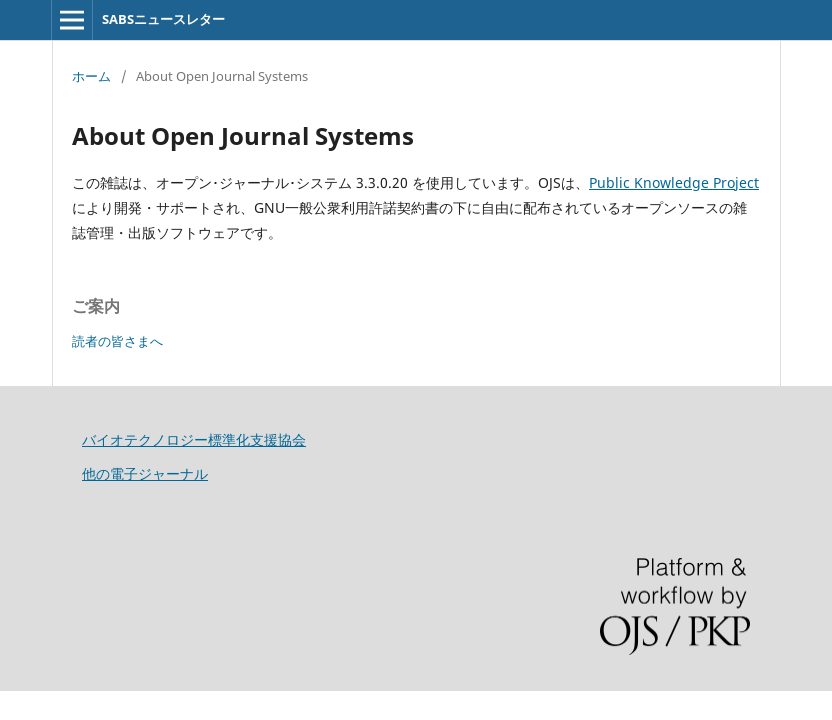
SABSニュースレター (163, 19)
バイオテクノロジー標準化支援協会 (194, 439)
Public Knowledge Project (674, 182)
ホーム (91, 76)
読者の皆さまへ (117, 341)
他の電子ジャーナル (145, 473)
